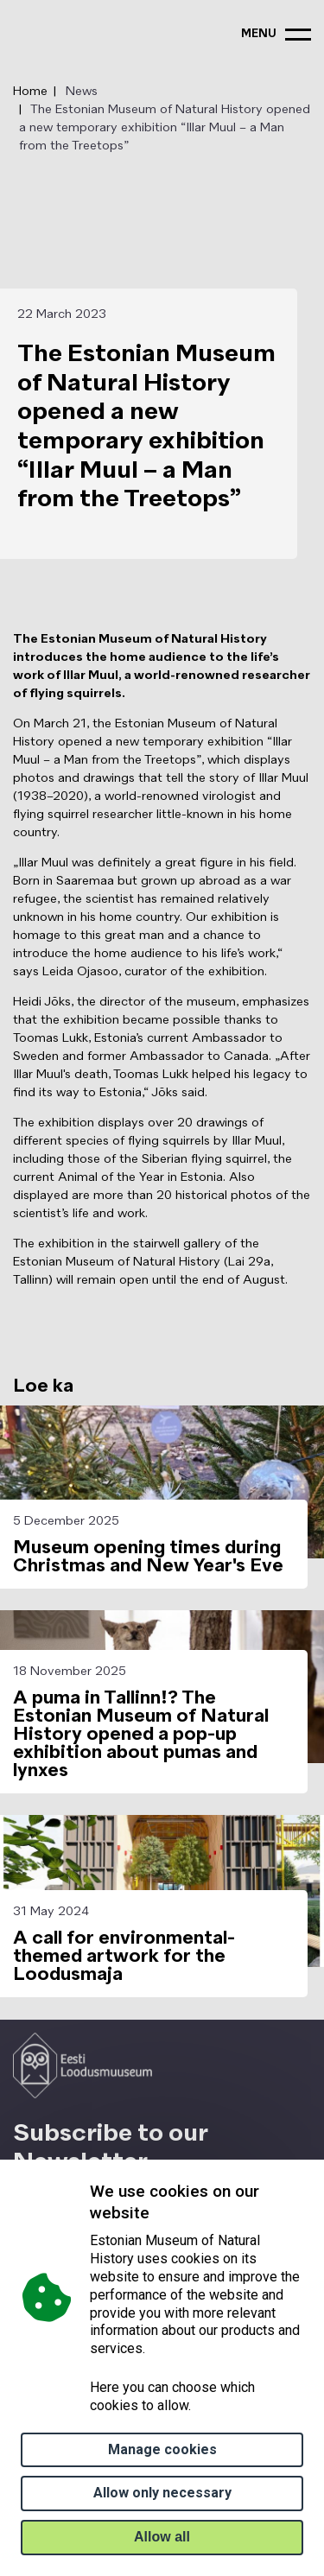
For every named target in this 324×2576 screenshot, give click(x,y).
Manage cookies (162, 2449)
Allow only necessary (162, 2492)
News (82, 92)
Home (30, 92)
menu (258, 34)
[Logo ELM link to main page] (82, 2065)
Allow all (162, 2536)
